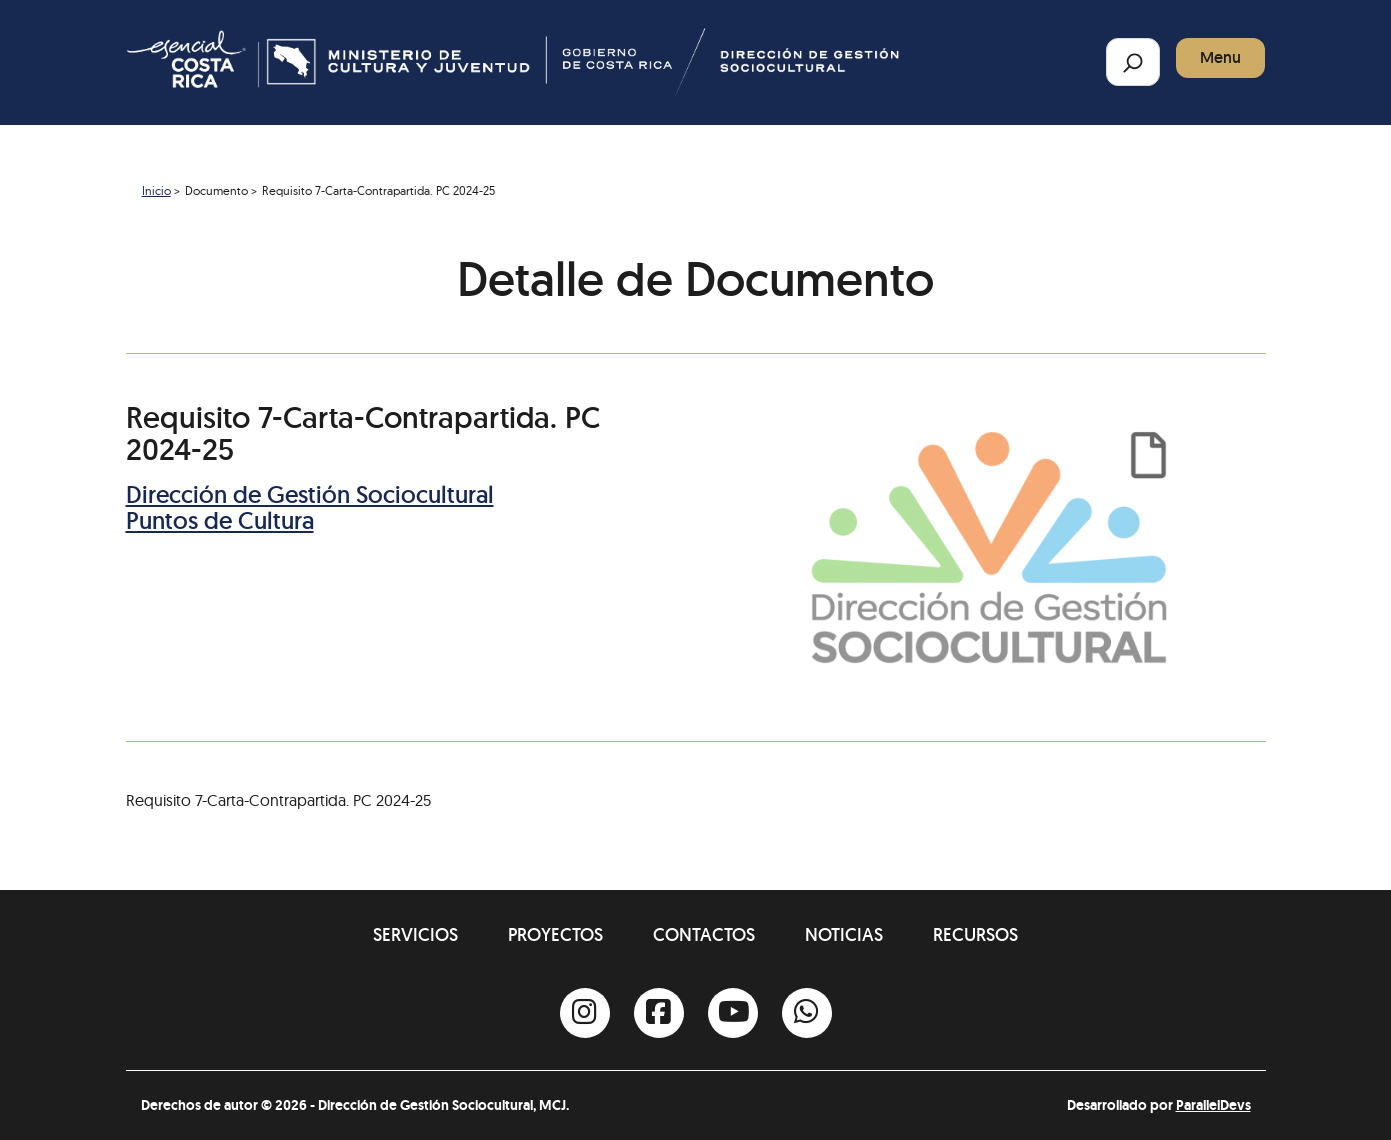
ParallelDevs (1213, 1105)
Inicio (156, 190)
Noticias (844, 934)
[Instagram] (585, 1013)
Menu (1220, 57)
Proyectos (555, 934)
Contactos (704, 934)
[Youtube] (733, 1013)
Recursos (975, 934)
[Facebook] (659, 1013)
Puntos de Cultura (220, 520)
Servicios (415, 934)
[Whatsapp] (807, 1013)
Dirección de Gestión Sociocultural (310, 494)
